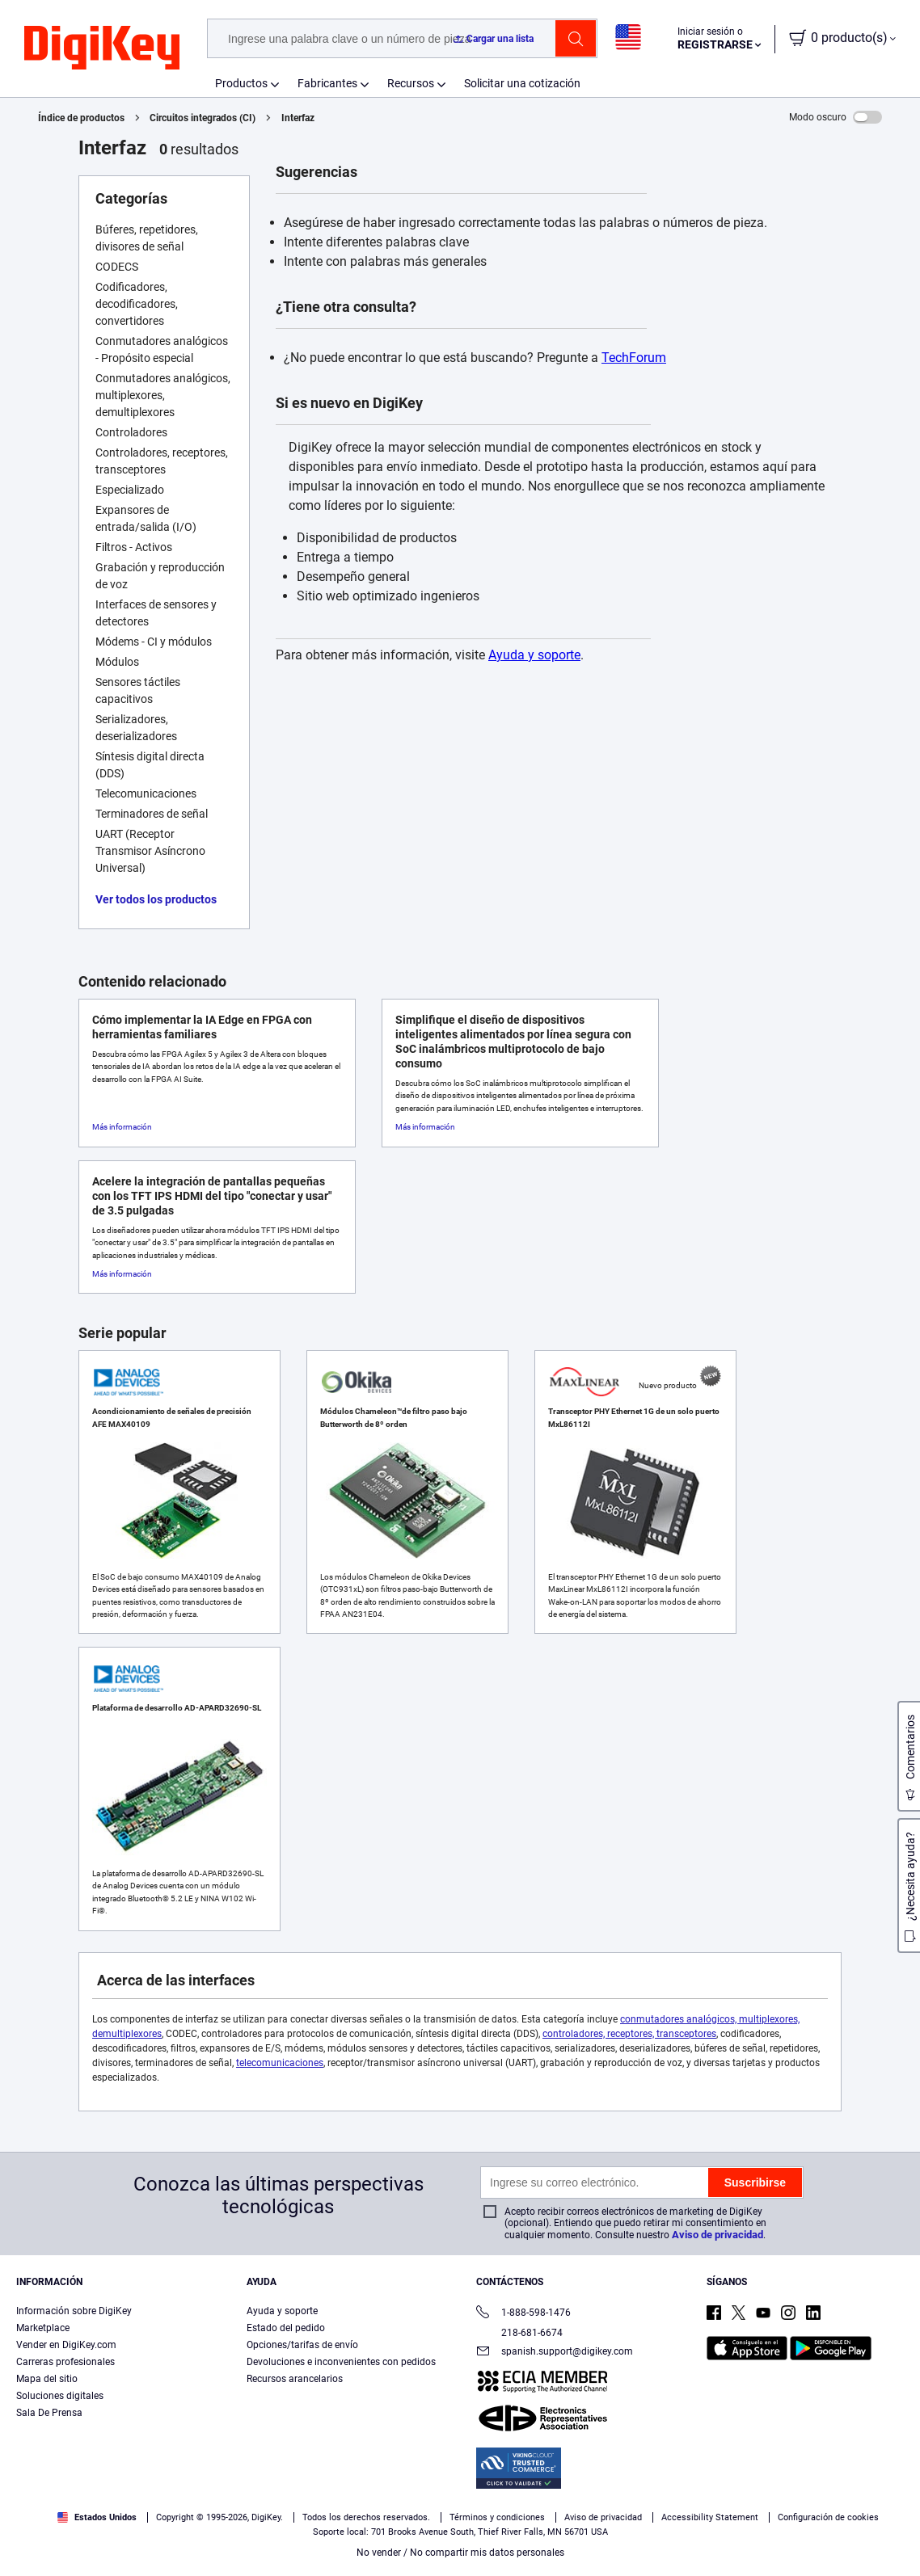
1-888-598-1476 (523, 2313)
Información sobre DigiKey (74, 2311)
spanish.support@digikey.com (554, 2352)
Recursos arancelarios (295, 2378)
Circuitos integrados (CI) (202, 118)
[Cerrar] (894, 2522)
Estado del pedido (286, 2328)
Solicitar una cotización (522, 83)
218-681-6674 (519, 2332)
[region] (460, 2524)
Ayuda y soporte (534, 655)
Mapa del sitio (47, 2378)
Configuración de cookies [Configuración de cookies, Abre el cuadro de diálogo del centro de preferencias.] (684, 2525)
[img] (101, 48)
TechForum (633, 357)
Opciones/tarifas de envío (302, 2345)
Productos (241, 83)
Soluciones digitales (59, 2395)
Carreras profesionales (65, 2362)
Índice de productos (81, 118)
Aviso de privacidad (717, 2235)
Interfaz (297, 118)
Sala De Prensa (49, 2412)
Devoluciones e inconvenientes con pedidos (341, 2362)
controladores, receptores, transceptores (629, 2033)
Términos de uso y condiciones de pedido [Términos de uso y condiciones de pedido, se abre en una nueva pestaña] (121, 2559)
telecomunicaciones (279, 2063)
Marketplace (43, 2328)
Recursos (410, 83)
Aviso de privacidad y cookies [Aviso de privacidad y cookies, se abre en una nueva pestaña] (285, 2559)
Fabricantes (327, 83)
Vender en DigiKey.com (66, 2345)
